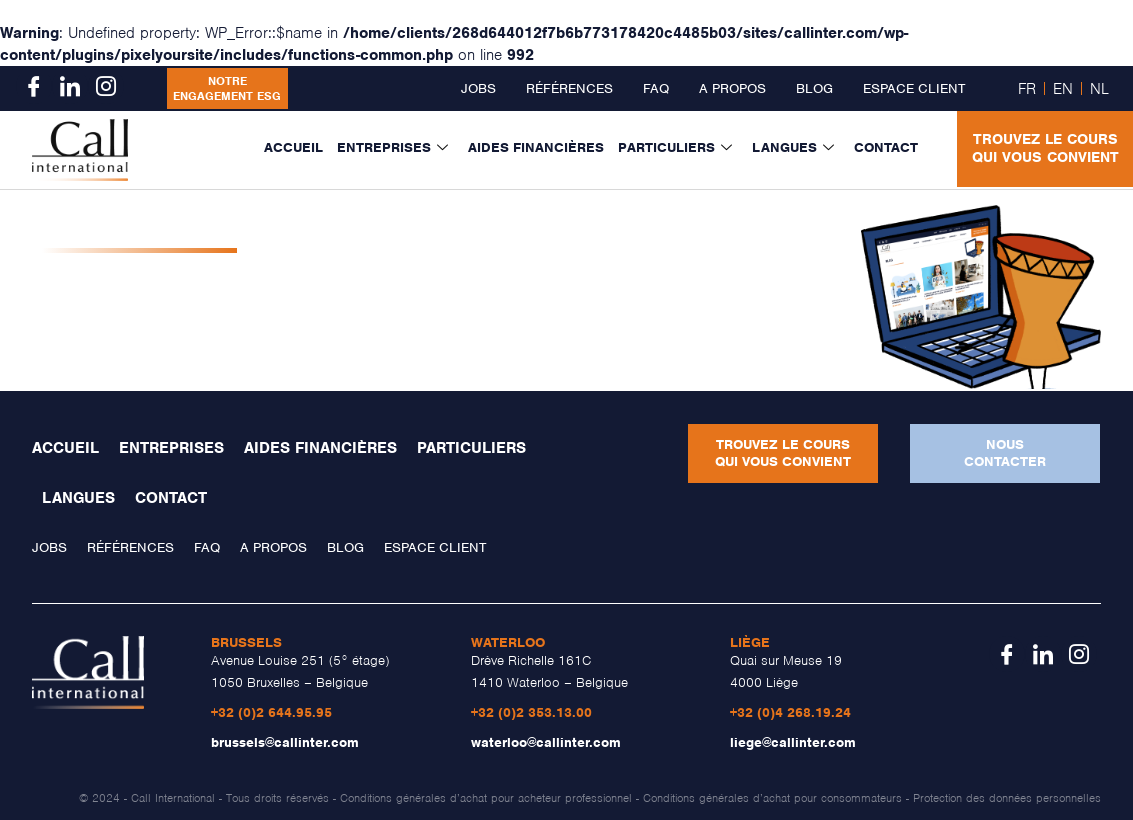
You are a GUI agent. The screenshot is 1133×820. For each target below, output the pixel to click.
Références (569, 88)
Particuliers (675, 148)
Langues (793, 148)
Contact (886, 147)
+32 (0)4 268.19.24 (790, 712)
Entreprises (392, 148)
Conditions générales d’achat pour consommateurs (772, 798)
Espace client (914, 88)
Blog (814, 88)
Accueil (293, 147)
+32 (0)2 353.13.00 (531, 712)
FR (1027, 89)
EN (1063, 89)
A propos (732, 88)
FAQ (656, 88)
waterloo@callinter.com (546, 742)
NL (1099, 89)
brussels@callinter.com (285, 742)
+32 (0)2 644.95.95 (271, 712)
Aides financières (536, 147)
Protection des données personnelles (1007, 798)
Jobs (478, 88)
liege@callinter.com (793, 742)
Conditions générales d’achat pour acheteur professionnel (486, 798)
